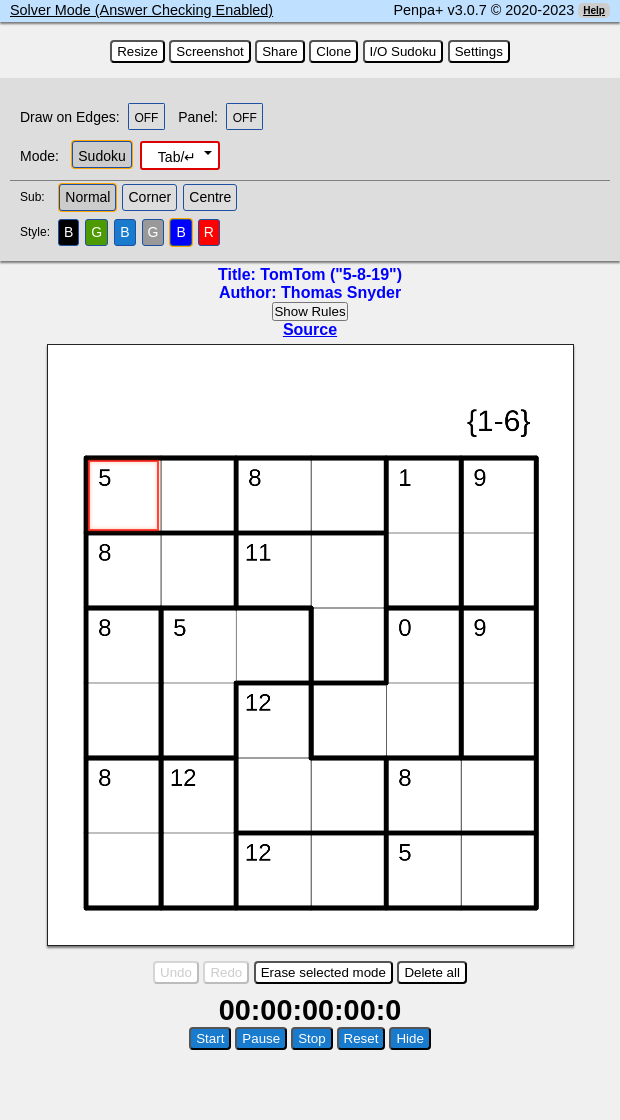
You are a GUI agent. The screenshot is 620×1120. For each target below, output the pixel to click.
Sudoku (101, 156)
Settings (479, 51)
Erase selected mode (323, 972)
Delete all (432, 972)
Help (594, 10)
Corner (149, 197)
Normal (87, 197)
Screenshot (209, 51)
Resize (137, 51)
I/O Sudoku (403, 51)
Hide (409, 1038)
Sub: (38, 197)
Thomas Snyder (341, 292)
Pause (261, 1038)
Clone (333, 51)
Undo (176, 972)
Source (310, 329)
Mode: (39, 156)
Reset (361, 1038)
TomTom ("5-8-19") (331, 274)
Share (280, 51)
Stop (311, 1038)
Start (210, 1038)
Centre (210, 197)
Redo (226, 972)
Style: (37, 232)
